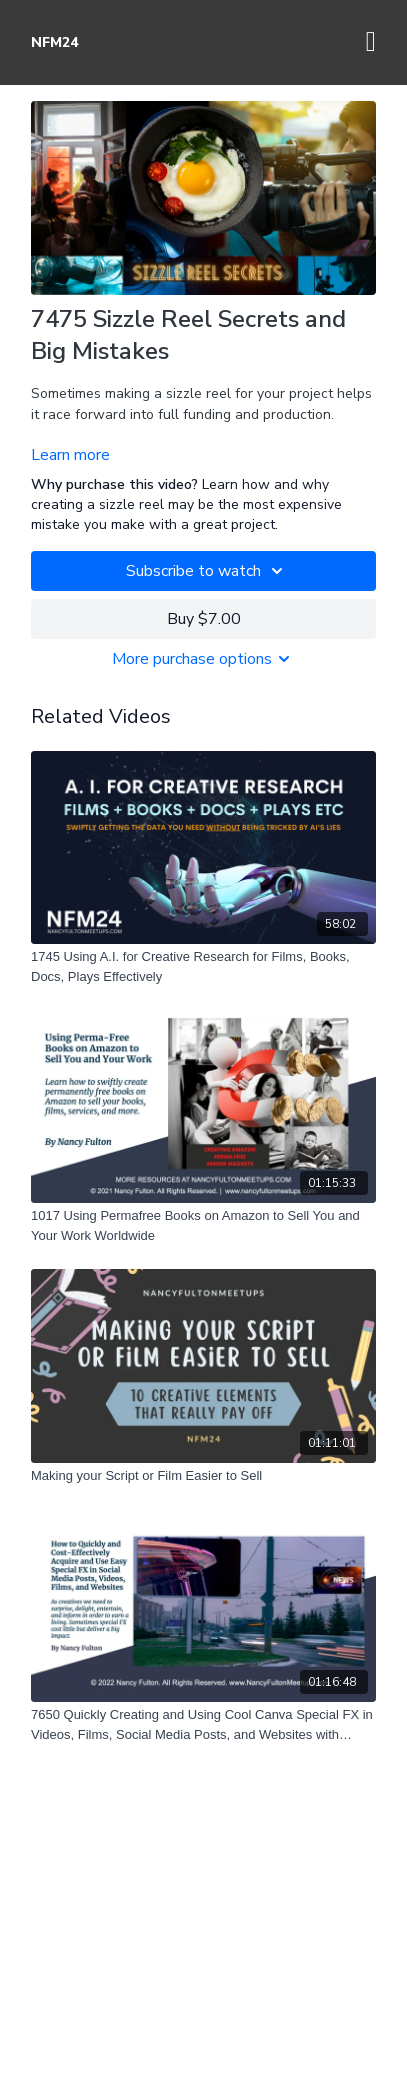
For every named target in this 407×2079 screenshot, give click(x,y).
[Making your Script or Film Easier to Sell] (203, 1476)
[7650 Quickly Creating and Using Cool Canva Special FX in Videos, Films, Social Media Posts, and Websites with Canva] (203, 1724)
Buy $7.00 (204, 619)
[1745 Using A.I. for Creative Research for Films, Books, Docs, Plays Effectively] (203, 966)
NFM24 (54, 42)
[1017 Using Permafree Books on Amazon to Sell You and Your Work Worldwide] (203, 1225)
